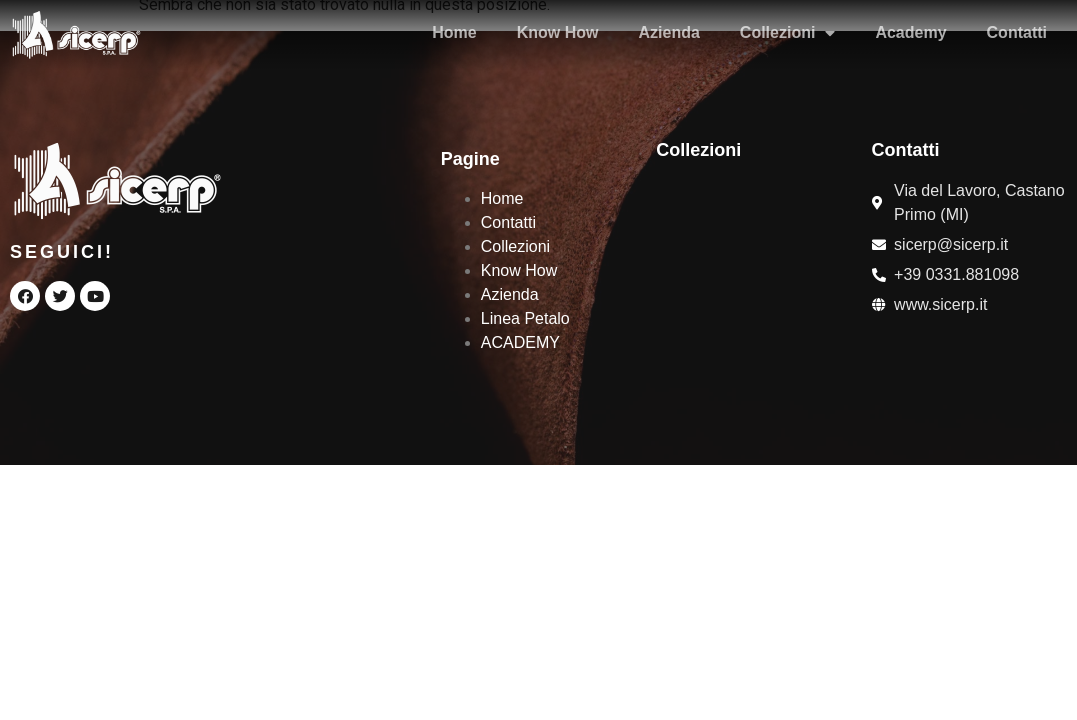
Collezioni (788, 33)
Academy (910, 32)
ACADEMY (520, 342)
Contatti (1017, 32)
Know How (558, 32)
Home (454, 32)
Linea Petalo (525, 318)
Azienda (668, 32)
